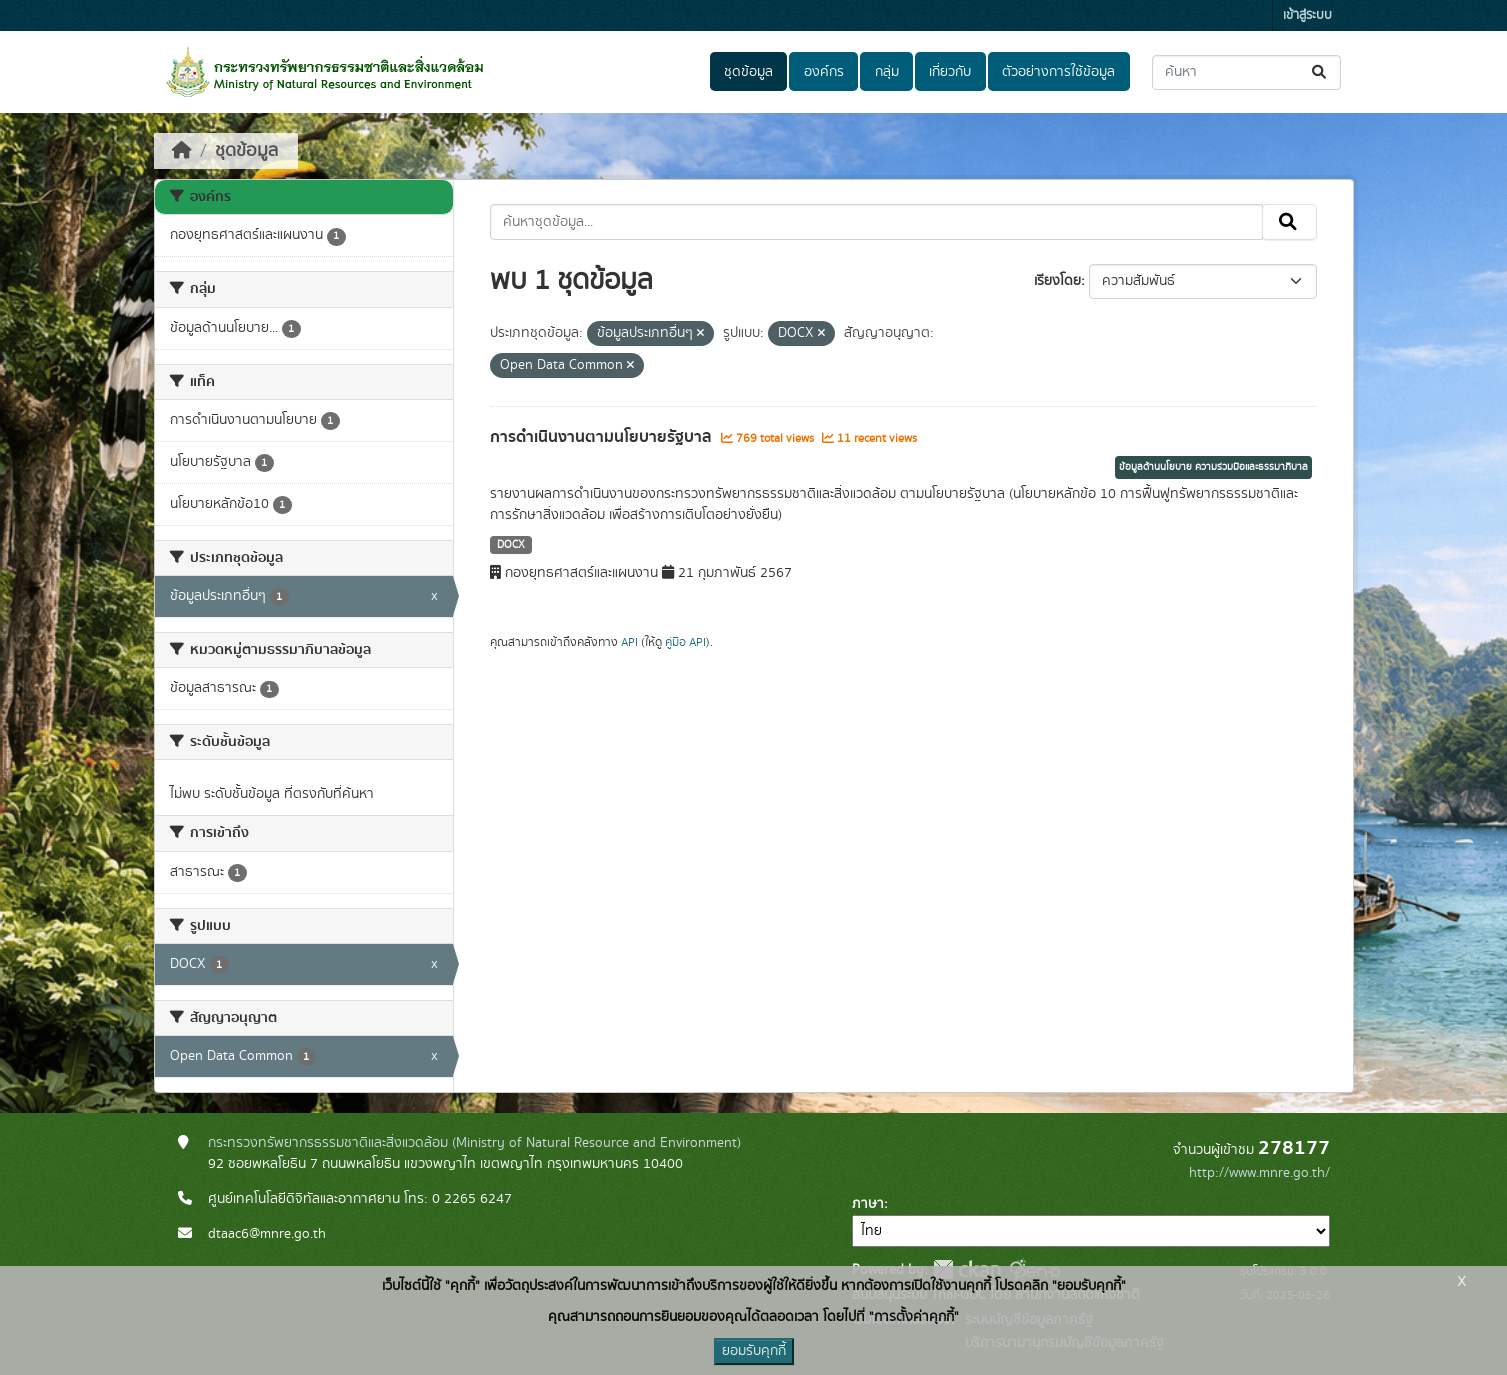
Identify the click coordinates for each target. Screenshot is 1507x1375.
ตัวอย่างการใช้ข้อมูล (1058, 72)
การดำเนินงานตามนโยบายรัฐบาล (603, 437)
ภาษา (868, 1204)
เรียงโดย (1057, 281)
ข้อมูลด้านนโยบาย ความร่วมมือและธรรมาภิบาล (1213, 467)
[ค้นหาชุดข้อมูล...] (1246, 72)
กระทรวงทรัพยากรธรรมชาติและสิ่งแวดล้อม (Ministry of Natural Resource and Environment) (474, 1143)
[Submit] (1320, 72)
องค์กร (824, 72)
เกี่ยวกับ (950, 72)
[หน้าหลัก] (182, 151)
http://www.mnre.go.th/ (1259, 1173)
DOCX (511, 545)
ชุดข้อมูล (748, 72)
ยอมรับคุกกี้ (754, 1351)
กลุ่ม (887, 72)
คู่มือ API (685, 642)
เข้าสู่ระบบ (1307, 15)
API (629, 642)
